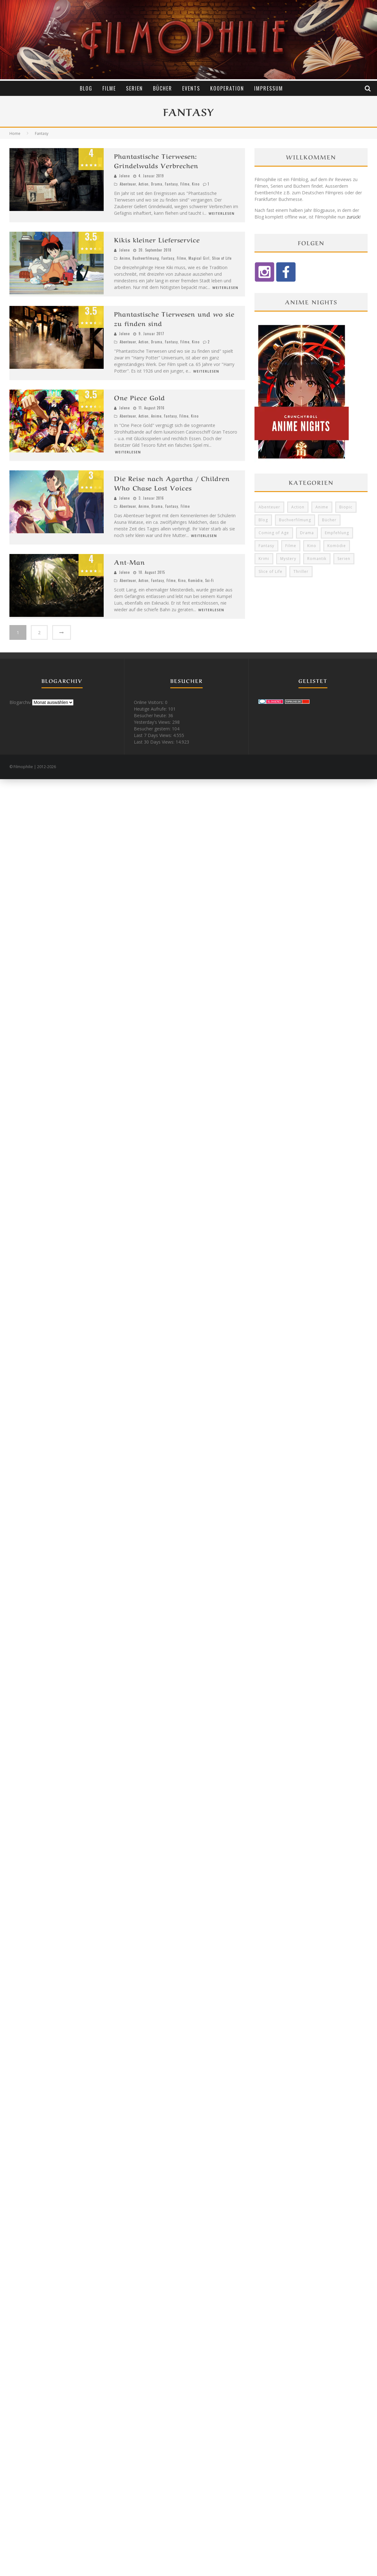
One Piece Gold (139, 397)
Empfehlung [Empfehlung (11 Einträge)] (337, 532)
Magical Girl (199, 258)
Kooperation (227, 88)
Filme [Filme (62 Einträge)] (290, 545)
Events (191, 88)
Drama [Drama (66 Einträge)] (307, 532)
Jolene (124, 175)
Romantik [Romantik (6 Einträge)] (316, 558)
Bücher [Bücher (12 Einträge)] (329, 520)
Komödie (195, 580)
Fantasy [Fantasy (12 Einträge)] (266, 545)
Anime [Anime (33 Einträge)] (321, 507)
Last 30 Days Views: (155, 742)
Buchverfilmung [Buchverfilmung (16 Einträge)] (295, 520)
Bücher (162, 88)
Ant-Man (129, 561)
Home (14, 133)
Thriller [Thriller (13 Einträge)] (301, 571)
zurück (353, 217)
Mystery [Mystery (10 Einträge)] (288, 558)
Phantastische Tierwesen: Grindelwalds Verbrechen (156, 160)
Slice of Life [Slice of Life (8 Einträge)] (270, 571)
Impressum (268, 88)
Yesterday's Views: (153, 722)
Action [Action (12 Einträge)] (297, 507)
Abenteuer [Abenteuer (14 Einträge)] (269, 507)
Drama (156, 183)
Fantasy (171, 183)
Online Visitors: (149, 702)
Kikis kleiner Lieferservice (157, 239)
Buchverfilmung (146, 258)
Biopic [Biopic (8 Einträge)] (345, 507)
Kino (195, 183)
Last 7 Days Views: (153, 735)
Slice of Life (222, 258)
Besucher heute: (151, 715)
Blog (86, 88)
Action (144, 183)
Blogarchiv (20, 702)
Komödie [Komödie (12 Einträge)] (336, 545)
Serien (134, 88)
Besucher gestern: (153, 729)
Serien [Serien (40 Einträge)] (343, 558)
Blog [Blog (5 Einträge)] (263, 520)
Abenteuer (128, 183)
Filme (109, 88)
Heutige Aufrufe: (151, 709)
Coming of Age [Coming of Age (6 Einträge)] (274, 532)
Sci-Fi (209, 580)
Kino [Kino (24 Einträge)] (311, 545)
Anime (125, 258)
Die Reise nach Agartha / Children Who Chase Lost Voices (172, 483)
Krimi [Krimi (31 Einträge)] (264, 558)
